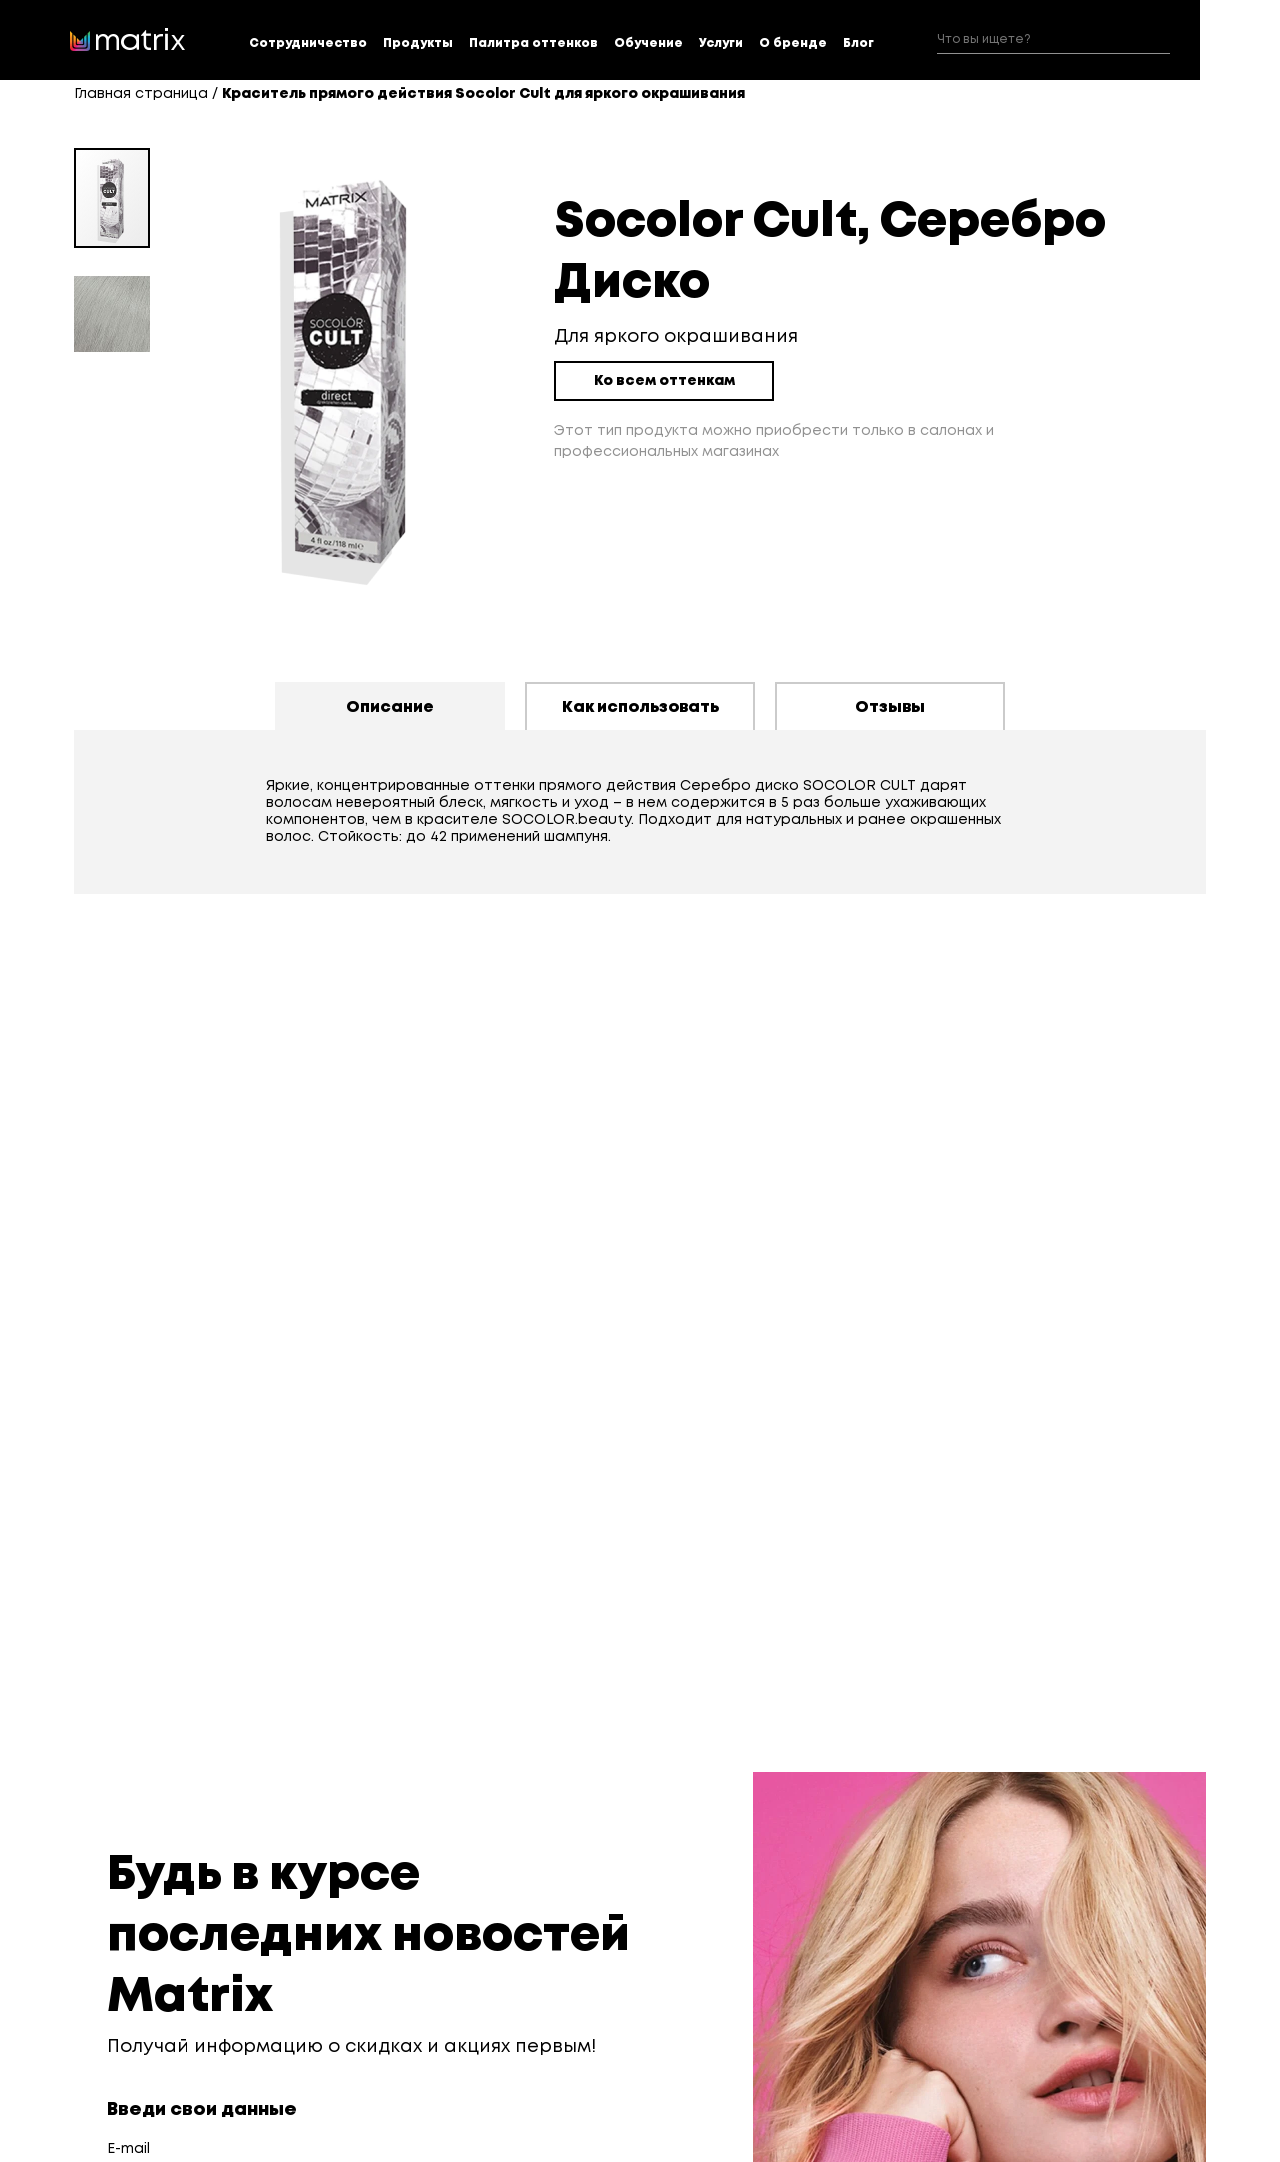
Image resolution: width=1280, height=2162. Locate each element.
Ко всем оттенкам (664, 381)
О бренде (793, 43)
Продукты (418, 43)
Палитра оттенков (533, 43)
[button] (112, 306)
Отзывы (890, 707)
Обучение (648, 43)
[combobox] (1053, 40)
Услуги (721, 43)
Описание (390, 707)
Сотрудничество (308, 43)
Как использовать (640, 707)
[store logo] (128, 40)
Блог (858, 43)
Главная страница (141, 94)
